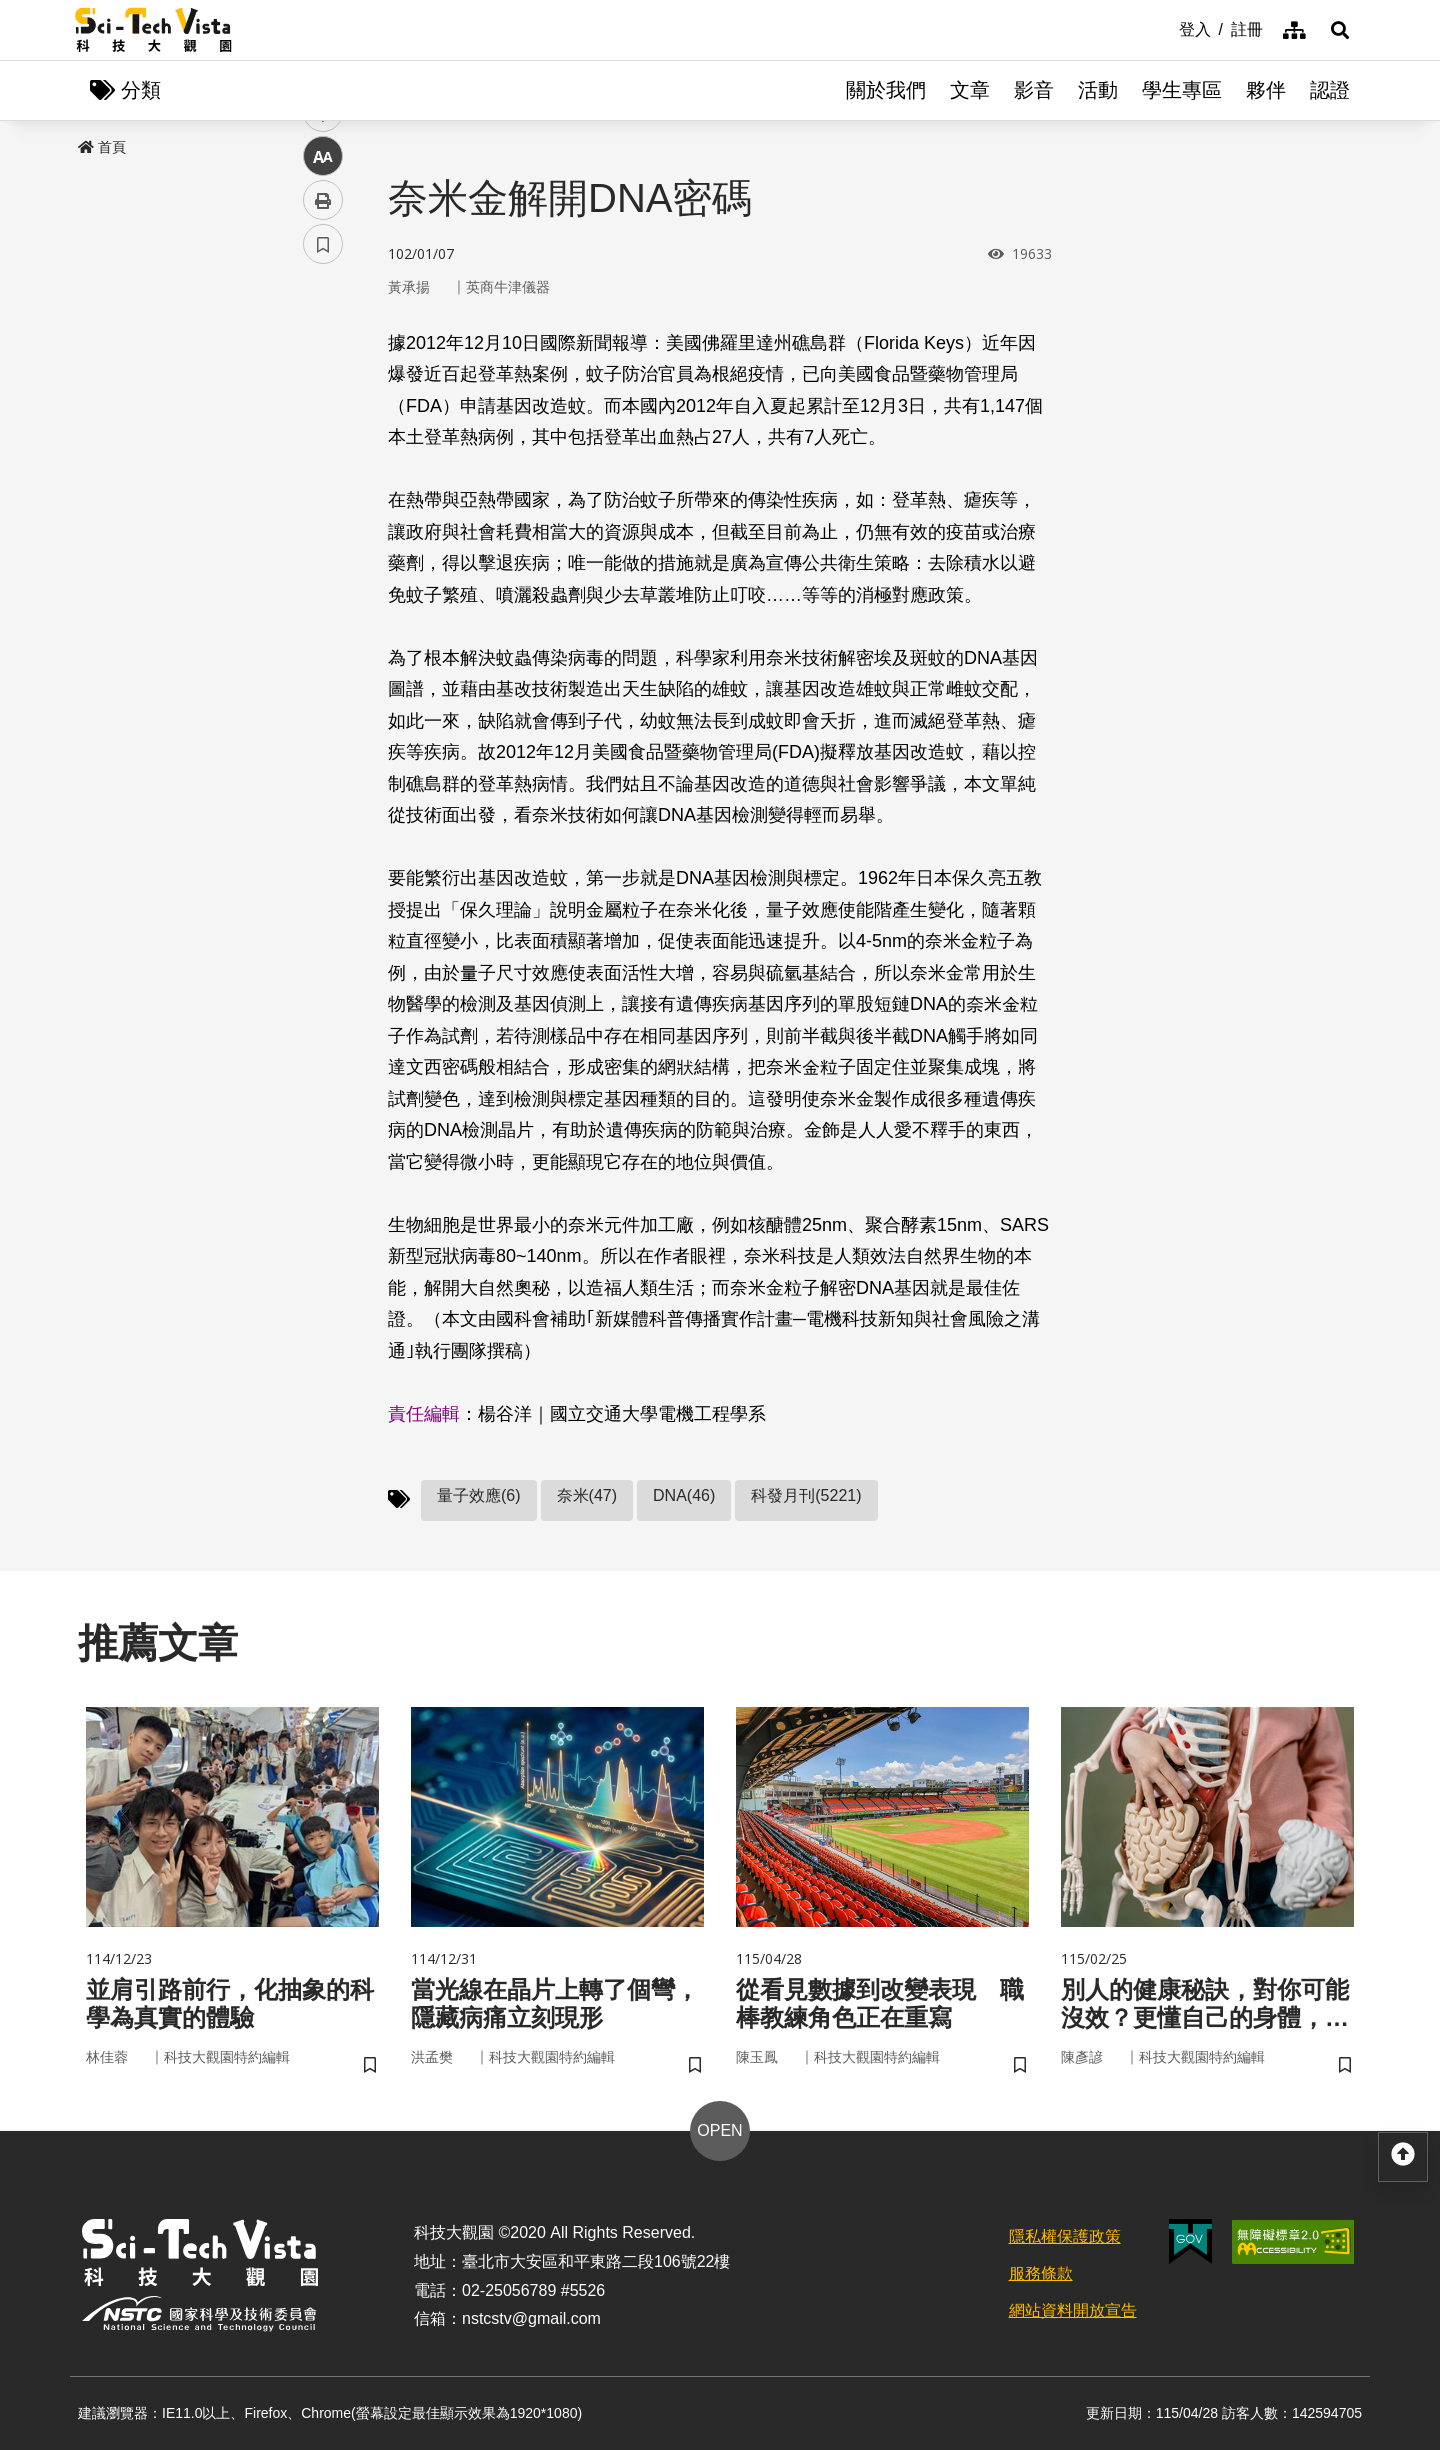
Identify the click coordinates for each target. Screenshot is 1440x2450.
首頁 (102, 147)
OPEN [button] (719, 2130)
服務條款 (1041, 2273)
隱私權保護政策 (1065, 2236)
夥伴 (1266, 90)
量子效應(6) (479, 1495)
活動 (1098, 90)
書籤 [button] (323, 602)
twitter (323, 426)
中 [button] (323, 514)
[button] (1340, 30)
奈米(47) (587, 1495)
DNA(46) (684, 1495)
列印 (323, 558)
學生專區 (1182, 90)
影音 (1034, 90)
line (316, 470)
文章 (970, 90)
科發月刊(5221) (806, 1495)
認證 (1330, 90)
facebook (323, 382)
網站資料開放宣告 (1073, 2310)
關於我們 (886, 90)
